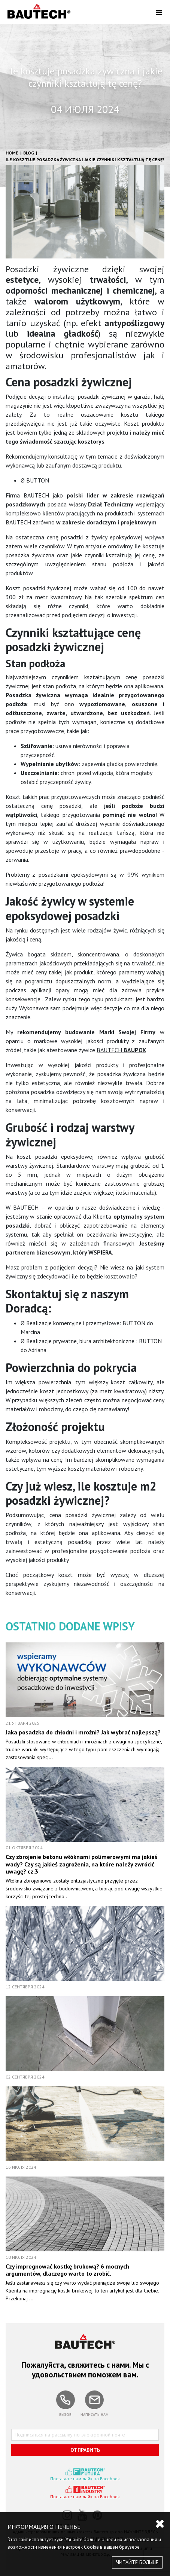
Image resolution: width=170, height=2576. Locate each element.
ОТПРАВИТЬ (85, 2450)
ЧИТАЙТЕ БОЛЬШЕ (137, 2562)
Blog (28, 153)
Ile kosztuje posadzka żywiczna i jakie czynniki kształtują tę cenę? (85, 159)
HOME (12, 153)
